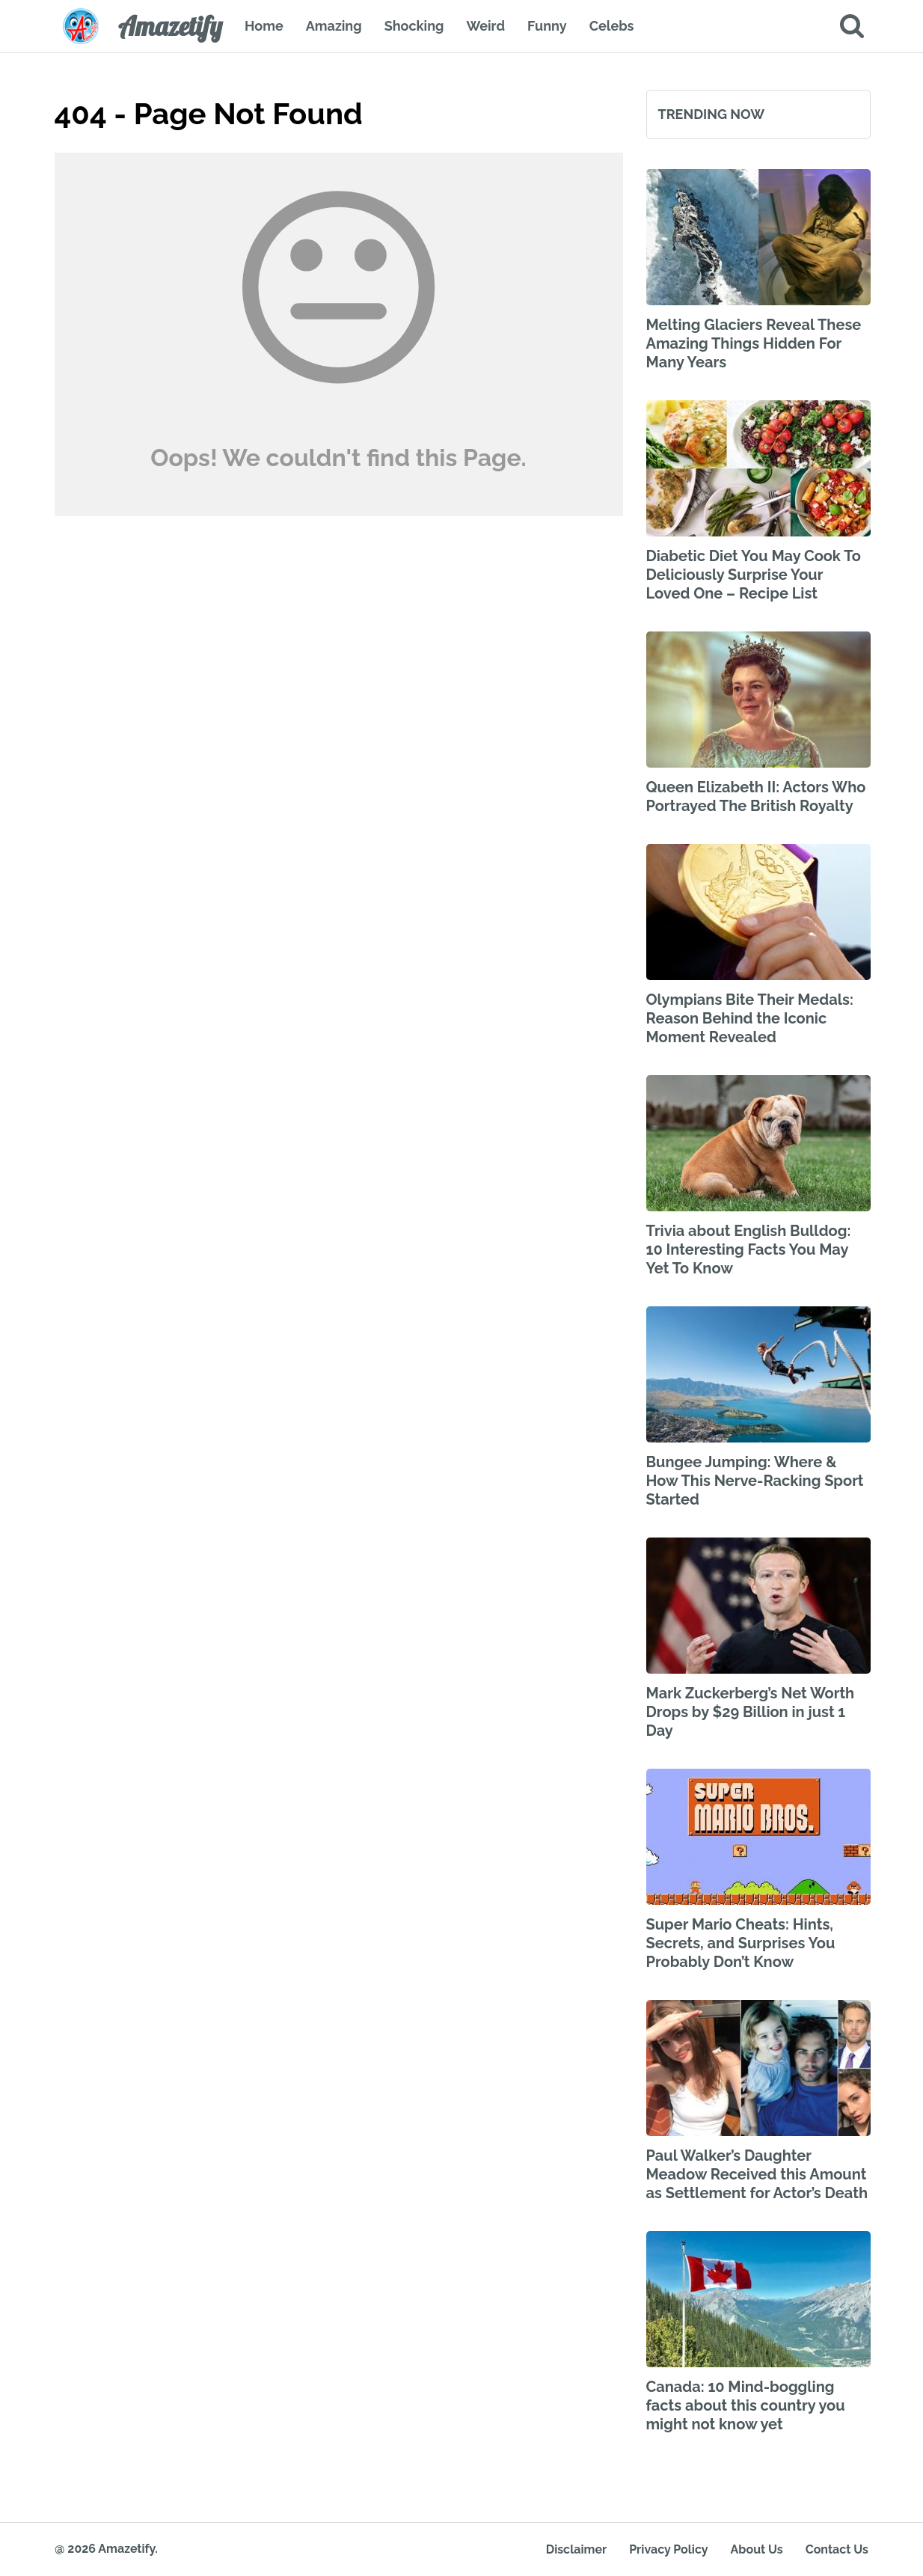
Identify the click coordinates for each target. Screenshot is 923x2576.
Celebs (611, 26)
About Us (757, 2549)
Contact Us (837, 2549)
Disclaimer (576, 2549)
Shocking (414, 26)
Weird (485, 26)
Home (264, 26)
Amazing (334, 26)
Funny (547, 26)
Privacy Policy (668, 2549)
